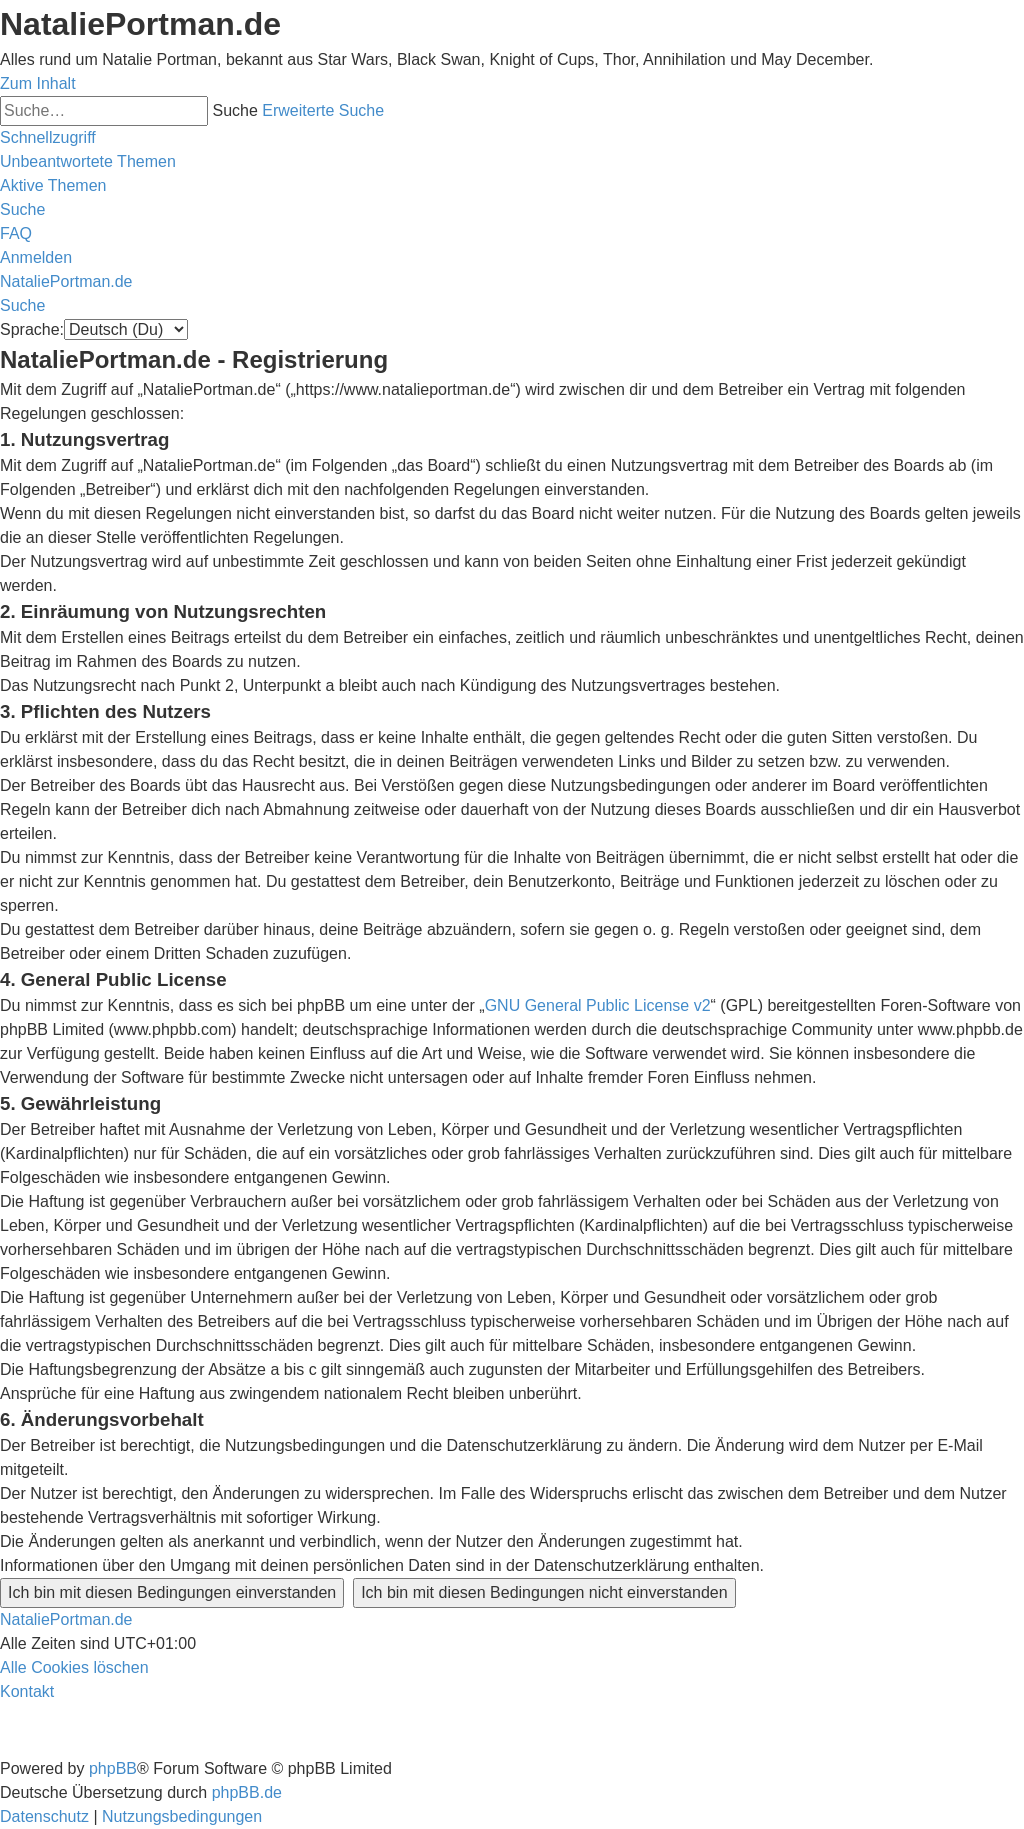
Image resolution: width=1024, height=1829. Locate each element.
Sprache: (32, 329)
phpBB (113, 1768)
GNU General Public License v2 (598, 1005)
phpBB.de (247, 1792)
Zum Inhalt (38, 83)
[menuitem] (88, 161)
